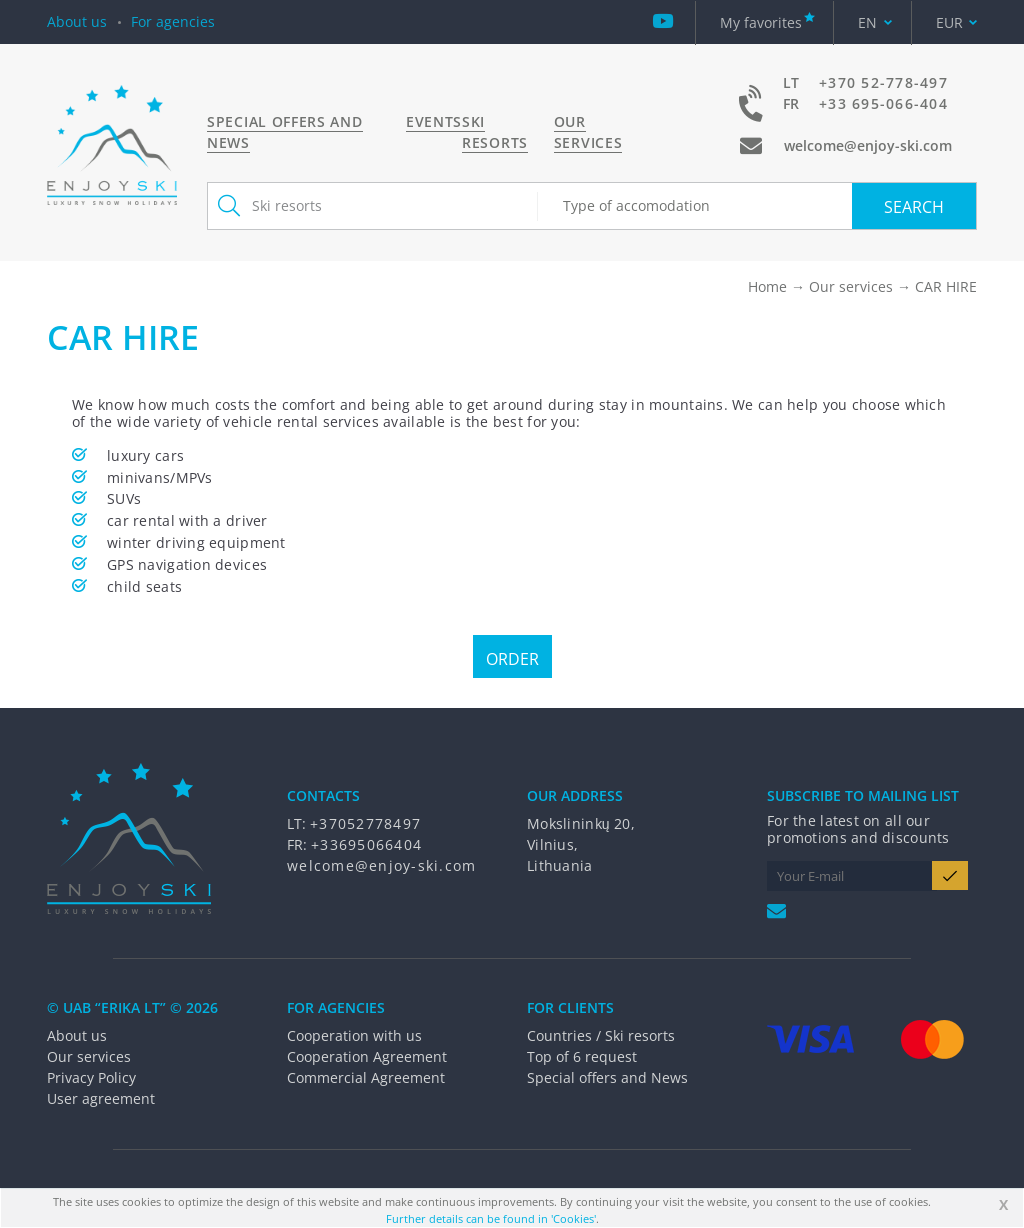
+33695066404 (366, 844)
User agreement (101, 1098)
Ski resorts (495, 132)
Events (434, 121)
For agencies (173, 21)
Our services (588, 132)
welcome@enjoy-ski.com (868, 145)
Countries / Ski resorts (601, 1035)
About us (77, 21)
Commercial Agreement (366, 1077)
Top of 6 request (582, 1056)
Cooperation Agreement (367, 1056)
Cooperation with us (354, 1035)
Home (767, 286)
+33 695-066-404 (883, 103)
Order (512, 659)
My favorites (761, 22)
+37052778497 (365, 823)
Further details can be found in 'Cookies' (491, 1218)
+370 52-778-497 (883, 82)
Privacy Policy (91, 1077)
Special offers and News (607, 1077)
